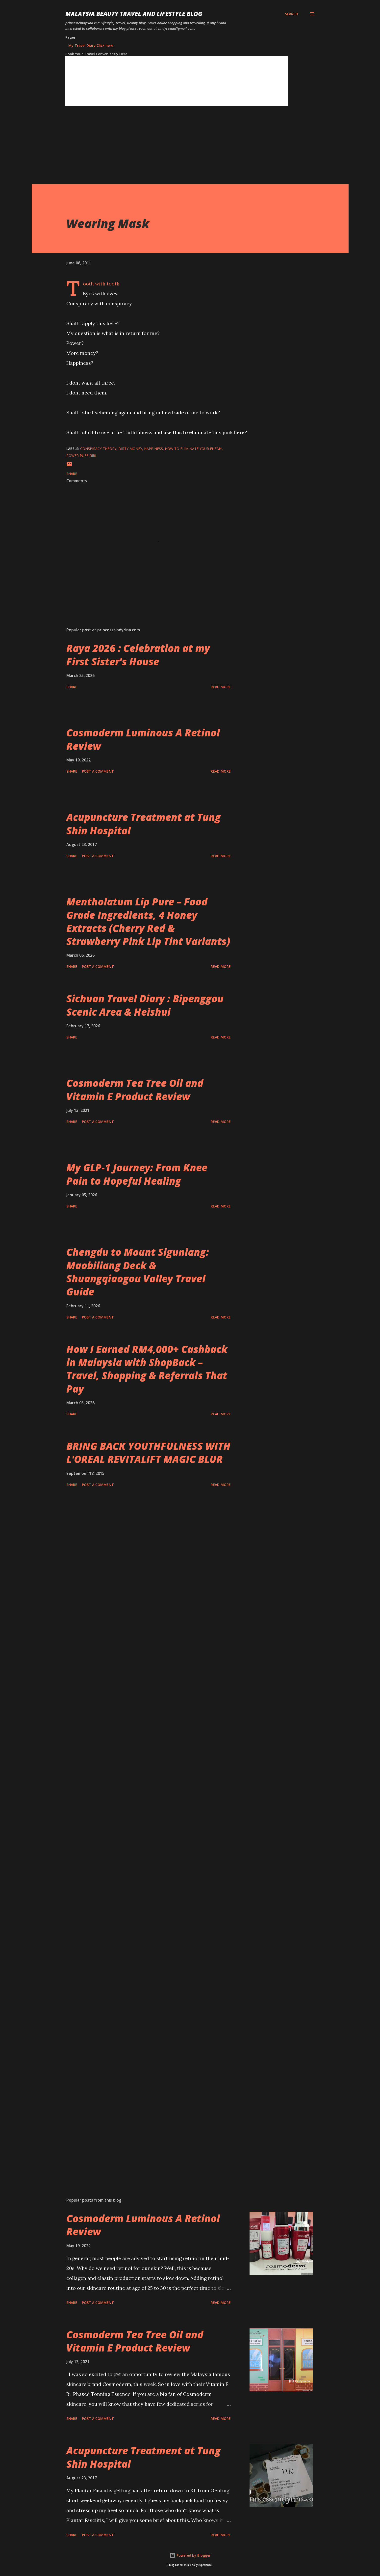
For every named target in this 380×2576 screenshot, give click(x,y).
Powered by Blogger (190, 2555)
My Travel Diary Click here (90, 45)
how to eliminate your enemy (193, 448)
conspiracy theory (98, 448)
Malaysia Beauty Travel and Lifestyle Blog (133, 14)
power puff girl (81, 455)
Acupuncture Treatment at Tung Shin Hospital (143, 823)
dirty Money (130, 448)
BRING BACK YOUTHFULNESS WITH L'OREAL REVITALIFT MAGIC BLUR (148, 1452)
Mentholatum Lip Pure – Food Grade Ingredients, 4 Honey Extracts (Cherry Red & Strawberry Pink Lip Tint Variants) (148, 921)
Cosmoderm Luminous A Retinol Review (143, 739)
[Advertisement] (180, 149)
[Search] (291, 14)
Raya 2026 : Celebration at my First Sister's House (138, 654)
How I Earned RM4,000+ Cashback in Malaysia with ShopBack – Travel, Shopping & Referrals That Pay (147, 1369)
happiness (153, 448)
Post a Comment (98, 771)
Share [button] (71, 473)
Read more (221, 686)
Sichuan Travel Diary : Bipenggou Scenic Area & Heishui (145, 1005)
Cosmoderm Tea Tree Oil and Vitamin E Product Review (134, 1089)
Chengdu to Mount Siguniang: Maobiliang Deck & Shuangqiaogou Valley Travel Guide (137, 1271)
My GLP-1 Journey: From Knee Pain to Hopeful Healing (136, 1174)
